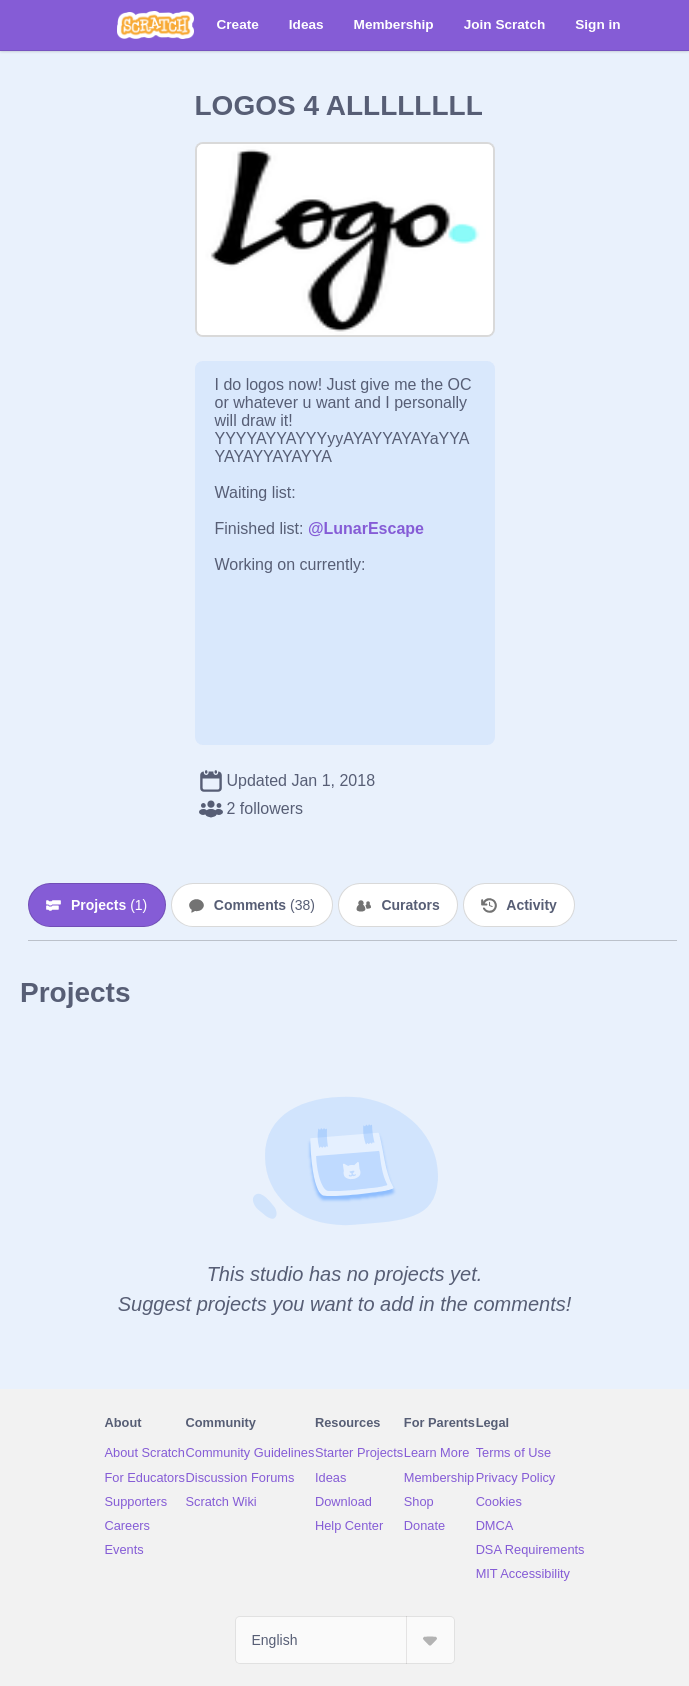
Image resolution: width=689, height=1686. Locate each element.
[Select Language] (345, 1640)
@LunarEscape (366, 528)
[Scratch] (155, 25)
